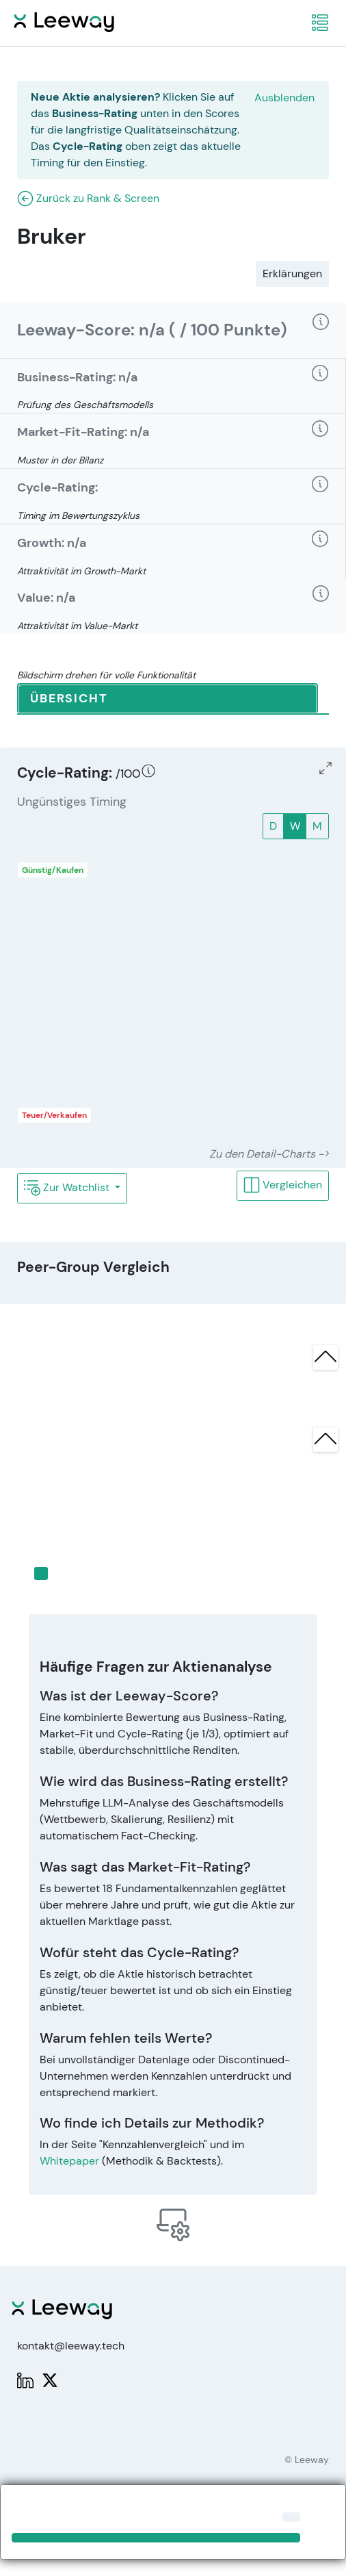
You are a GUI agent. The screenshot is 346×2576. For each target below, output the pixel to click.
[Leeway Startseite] (64, 20)
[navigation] (320, 23)
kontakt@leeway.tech (70, 2345)
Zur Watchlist (68, 1187)
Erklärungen (292, 273)
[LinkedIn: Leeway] (25, 2378)
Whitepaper (69, 2161)
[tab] (167, 699)
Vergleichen (282, 1185)
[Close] (291, 2517)
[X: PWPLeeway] (50, 2378)
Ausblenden (284, 97)
